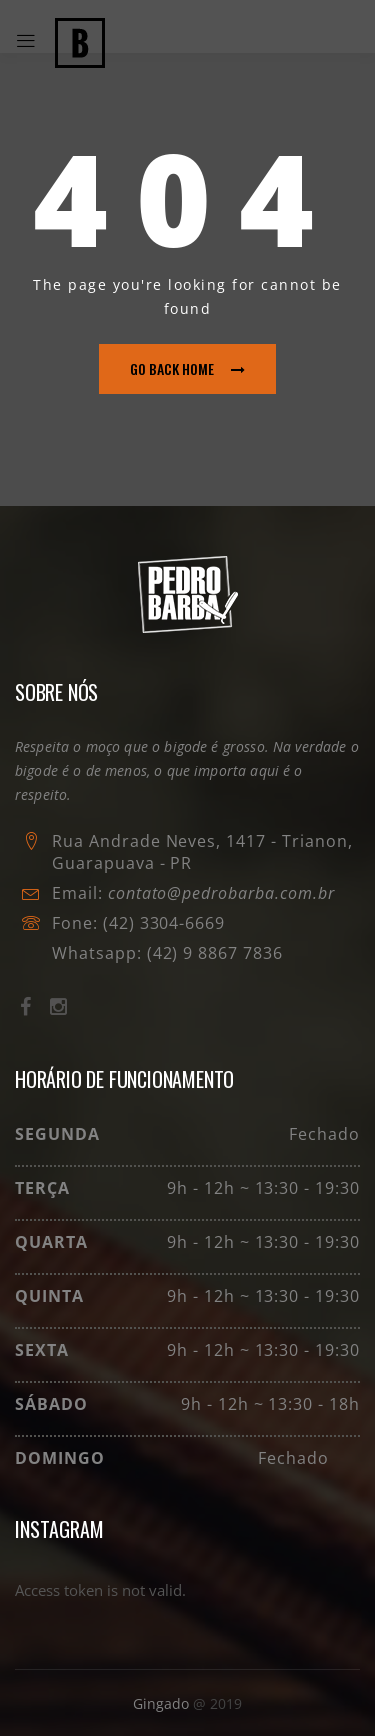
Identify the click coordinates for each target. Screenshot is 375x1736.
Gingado (163, 1703)
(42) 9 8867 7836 (212, 953)
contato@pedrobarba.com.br (221, 893)
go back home (187, 368)
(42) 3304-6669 (164, 923)
